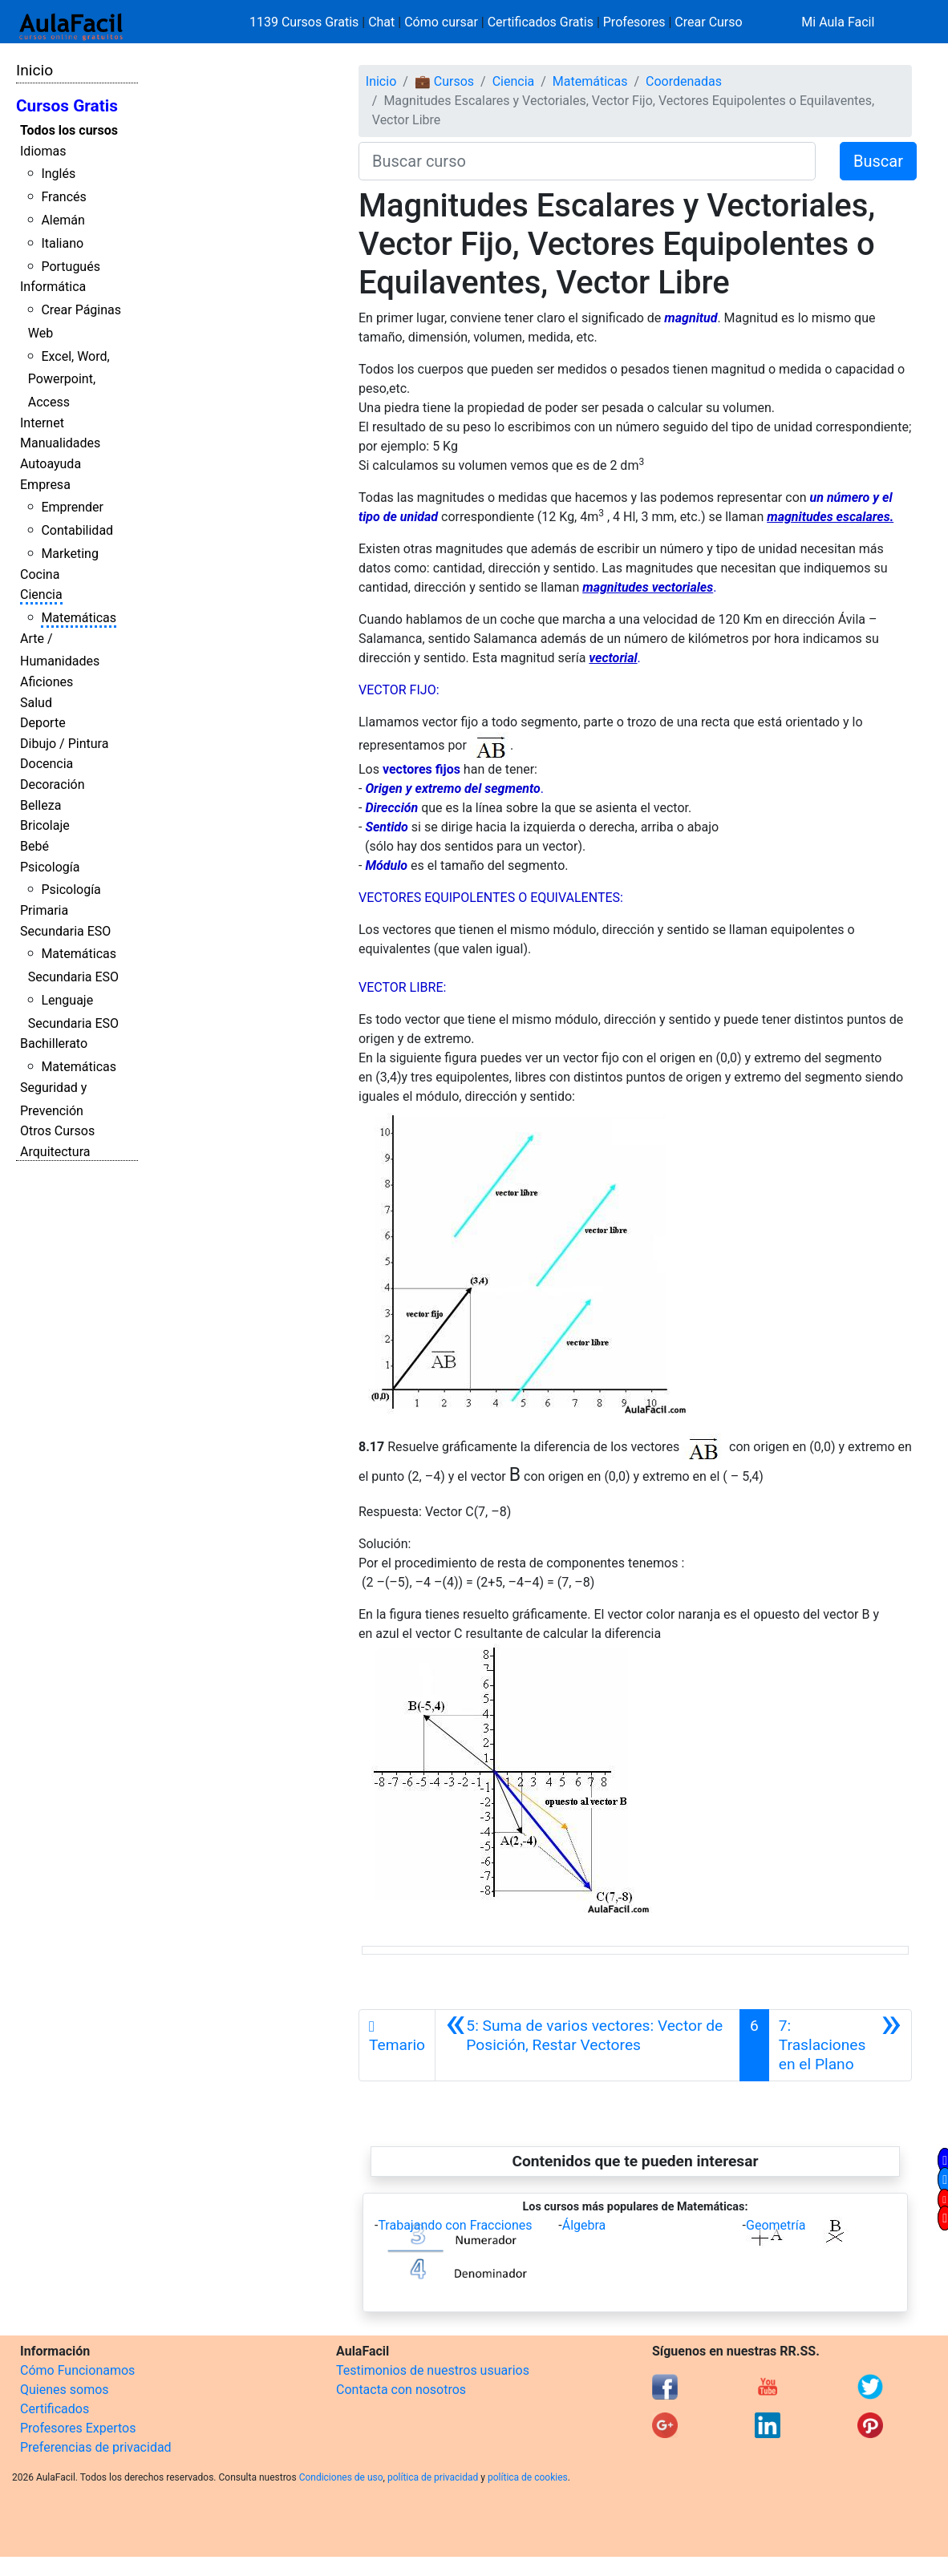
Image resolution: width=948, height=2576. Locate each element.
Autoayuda (50, 463)
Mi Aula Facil (837, 22)
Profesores (634, 22)
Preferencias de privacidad (96, 2447)
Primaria (44, 910)
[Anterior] (587, 2045)
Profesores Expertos (78, 2428)
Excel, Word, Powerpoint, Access (69, 379)
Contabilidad (77, 530)
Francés (63, 196)
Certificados (54, 2408)
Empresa (45, 484)
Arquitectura (55, 1151)
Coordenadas (684, 81)
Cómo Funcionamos (77, 2370)
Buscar (878, 161)
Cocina (39, 574)
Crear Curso (708, 22)
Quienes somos (64, 2389)
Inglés (58, 173)
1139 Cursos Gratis (305, 22)
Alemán (62, 220)
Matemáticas (78, 617)
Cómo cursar (441, 22)
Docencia (46, 763)
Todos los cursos (69, 130)
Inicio (34, 70)
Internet (42, 423)
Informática (53, 286)
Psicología (49, 867)
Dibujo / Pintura (64, 743)
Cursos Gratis (67, 105)
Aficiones (46, 681)
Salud (36, 702)
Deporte (43, 722)
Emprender (72, 507)
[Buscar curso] (587, 161)
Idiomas (43, 151)
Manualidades (60, 443)
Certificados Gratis (541, 22)
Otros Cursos (57, 1130)
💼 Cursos (444, 81)
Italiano (62, 243)
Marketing (69, 553)
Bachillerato (53, 1043)
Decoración (52, 784)
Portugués (70, 266)
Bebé (34, 846)
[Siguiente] (840, 2045)
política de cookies (528, 2477)
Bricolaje (45, 825)
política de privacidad (432, 2477)
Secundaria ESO (65, 931)
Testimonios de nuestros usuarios (432, 2370)
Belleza (40, 805)
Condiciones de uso (341, 2477)
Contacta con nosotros (401, 2389)
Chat (381, 22)
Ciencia (41, 594)
